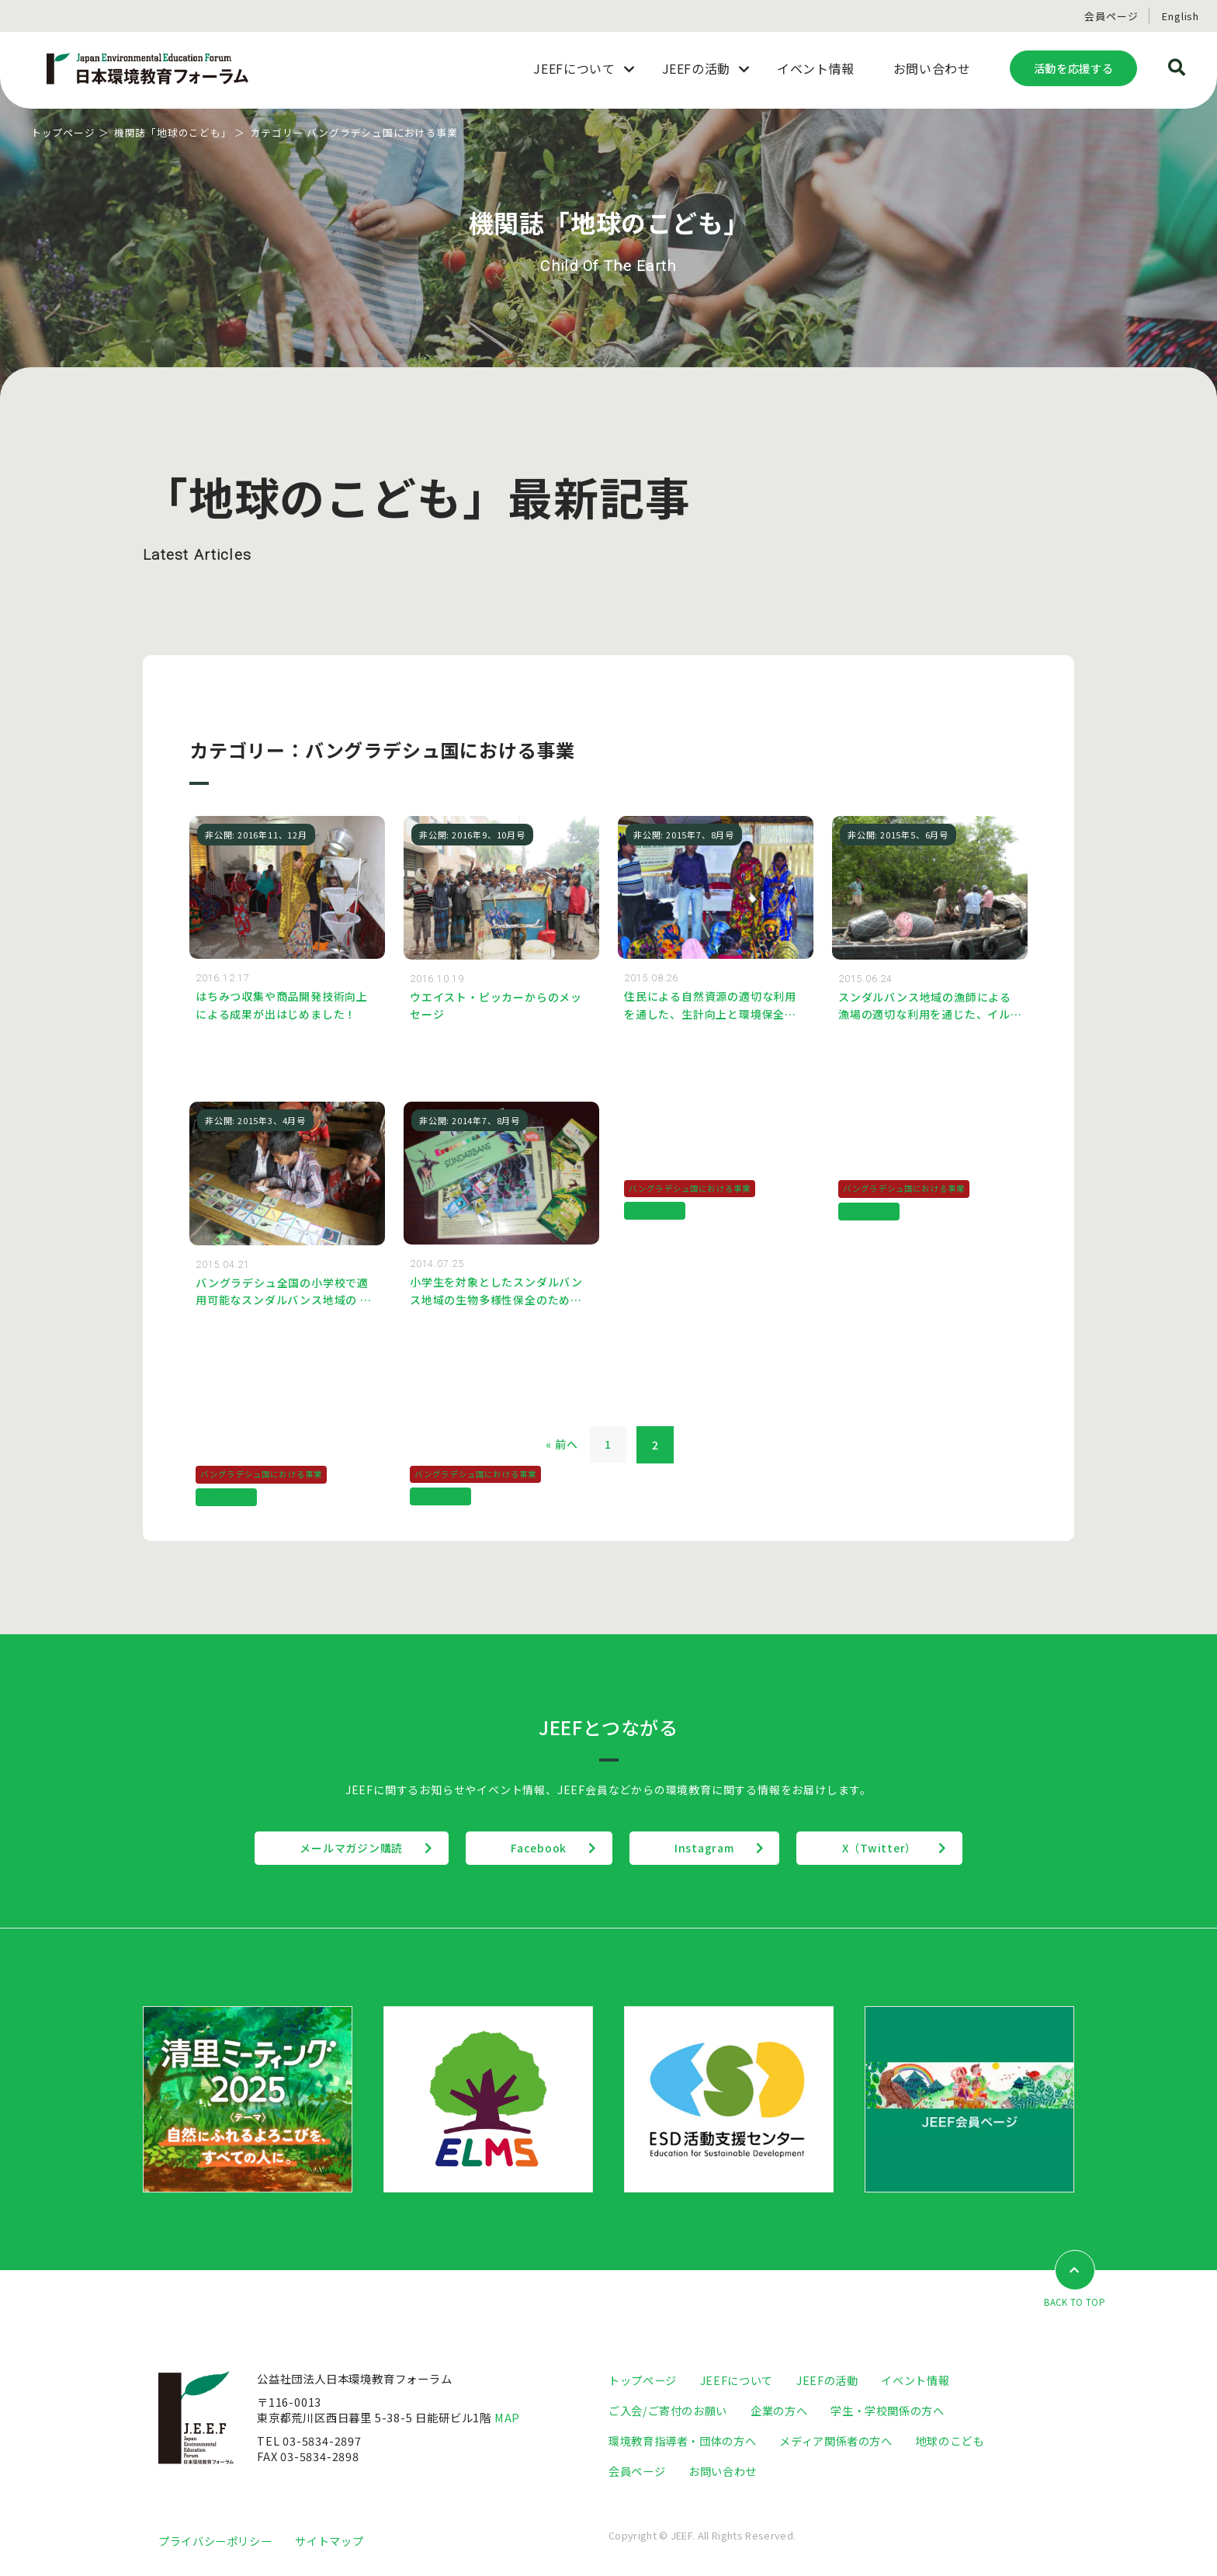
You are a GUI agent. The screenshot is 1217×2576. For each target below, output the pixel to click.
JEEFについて (736, 2381)
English (1180, 16)
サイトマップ (329, 2541)
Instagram (706, 1848)
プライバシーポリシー (215, 2541)
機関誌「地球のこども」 (173, 132)
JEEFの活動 (827, 2381)
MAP (507, 2418)
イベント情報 (915, 2381)
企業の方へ (779, 2411)
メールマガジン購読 (347, 1848)
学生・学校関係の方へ (887, 2411)
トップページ (63, 132)
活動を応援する (1073, 68)
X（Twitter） (883, 1848)
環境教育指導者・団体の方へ (682, 2441)
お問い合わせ (722, 2471)
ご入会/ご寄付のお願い (667, 2411)
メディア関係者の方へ (835, 2441)
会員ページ (1111, 16)
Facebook (537, 1848)
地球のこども (950, 2441)
